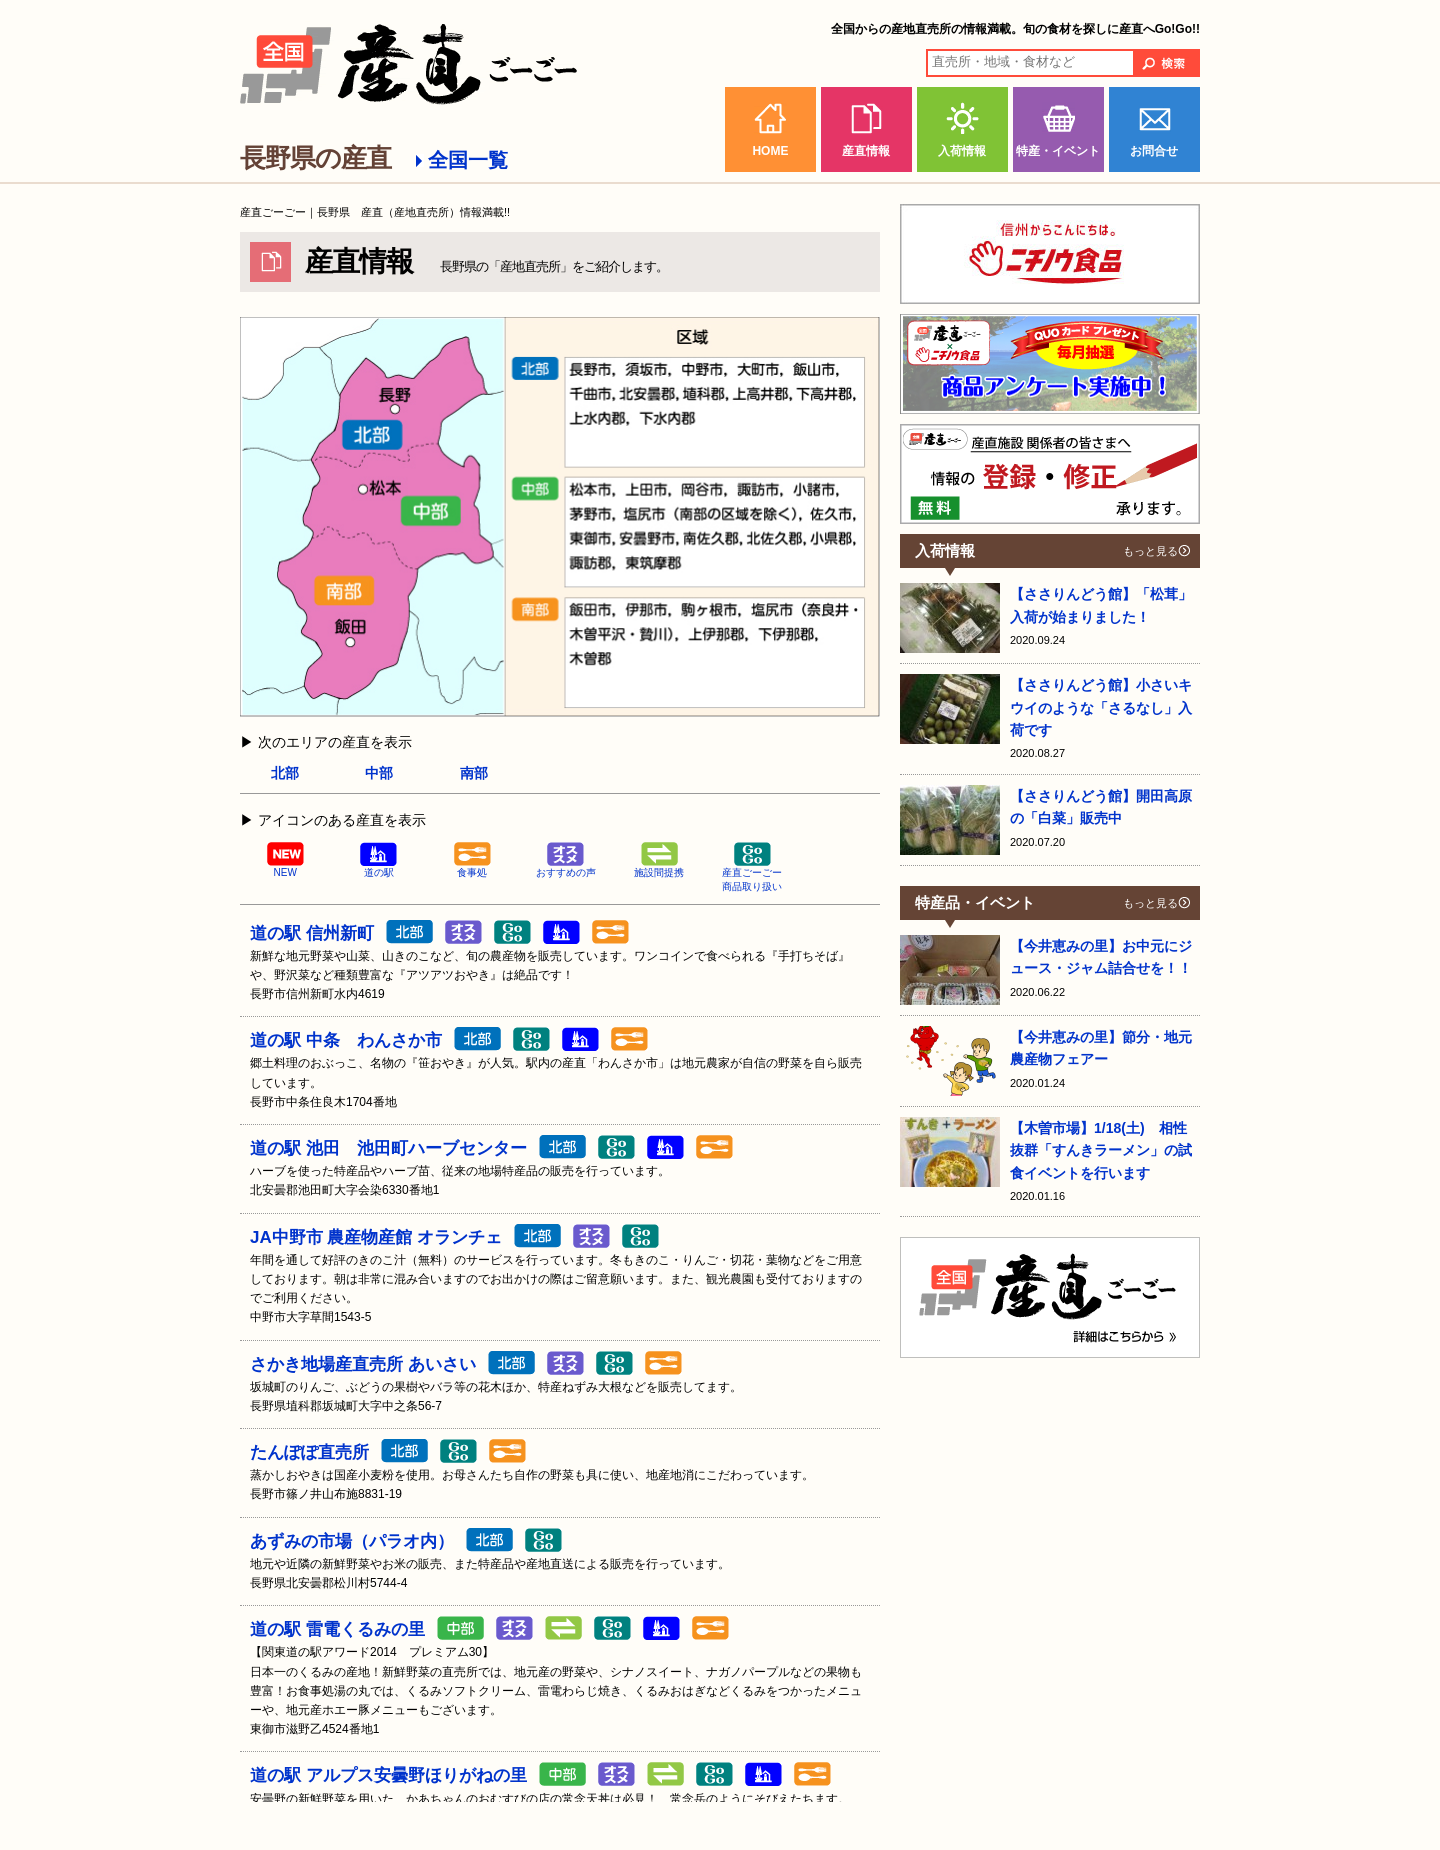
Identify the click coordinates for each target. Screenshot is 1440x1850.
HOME (770, 151)
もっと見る (1150, 551)
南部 (474, 773)
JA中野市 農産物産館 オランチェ (376, 1237)
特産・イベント (1058, 151)
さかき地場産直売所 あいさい (363, 1364)
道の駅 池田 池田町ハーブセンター (388, 1148)
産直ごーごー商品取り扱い (752, 867)
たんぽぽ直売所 (309, 1452)
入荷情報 (962, 151)
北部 (285, 773)
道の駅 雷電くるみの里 (337, 1629)
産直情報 (866, 151)
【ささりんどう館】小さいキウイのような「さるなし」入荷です (1101, 707)
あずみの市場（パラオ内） (352, 1541)
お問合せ (1154, 151)
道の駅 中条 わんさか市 (346, 1040)
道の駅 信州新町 (312, 933)
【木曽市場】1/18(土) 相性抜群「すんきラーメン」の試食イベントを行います (1101, 1150)
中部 (379, 773)
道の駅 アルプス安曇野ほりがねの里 (388, 1775)
